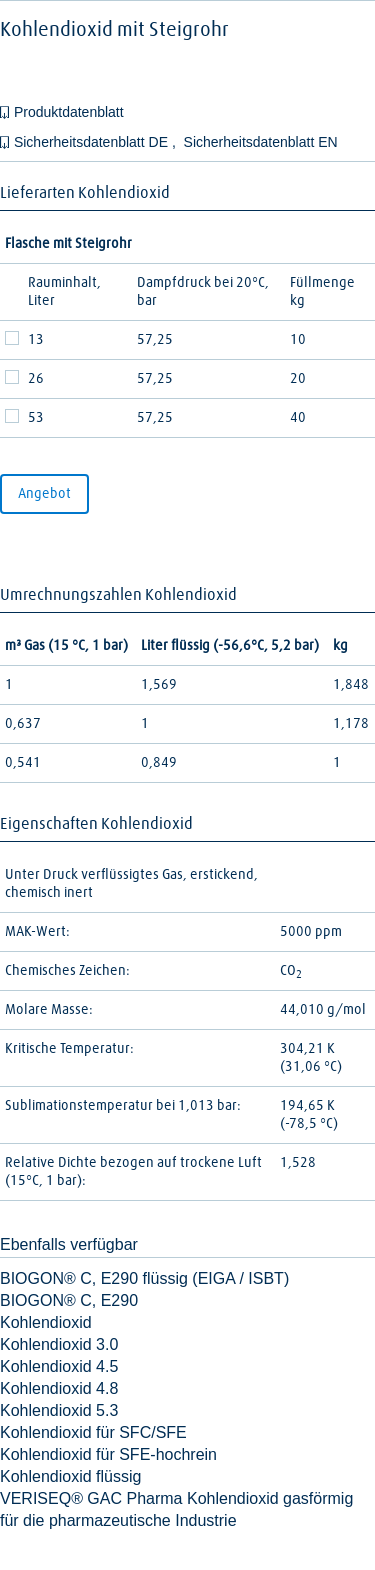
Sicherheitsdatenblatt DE (93, 142)
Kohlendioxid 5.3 (59, 1410)
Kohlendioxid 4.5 (59, 1366)
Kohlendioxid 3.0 (59, 1344)
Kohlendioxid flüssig (70, 1476)
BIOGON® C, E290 (69, 1300)
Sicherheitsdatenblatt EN (261, 142)
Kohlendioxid (46, 1322)
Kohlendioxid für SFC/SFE (93, 1432)
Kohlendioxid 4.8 (59, 1388)
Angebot (44, 494)
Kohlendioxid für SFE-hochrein (108, 1454)
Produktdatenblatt (69, 112)
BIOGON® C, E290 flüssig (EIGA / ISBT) (144, 1278)
